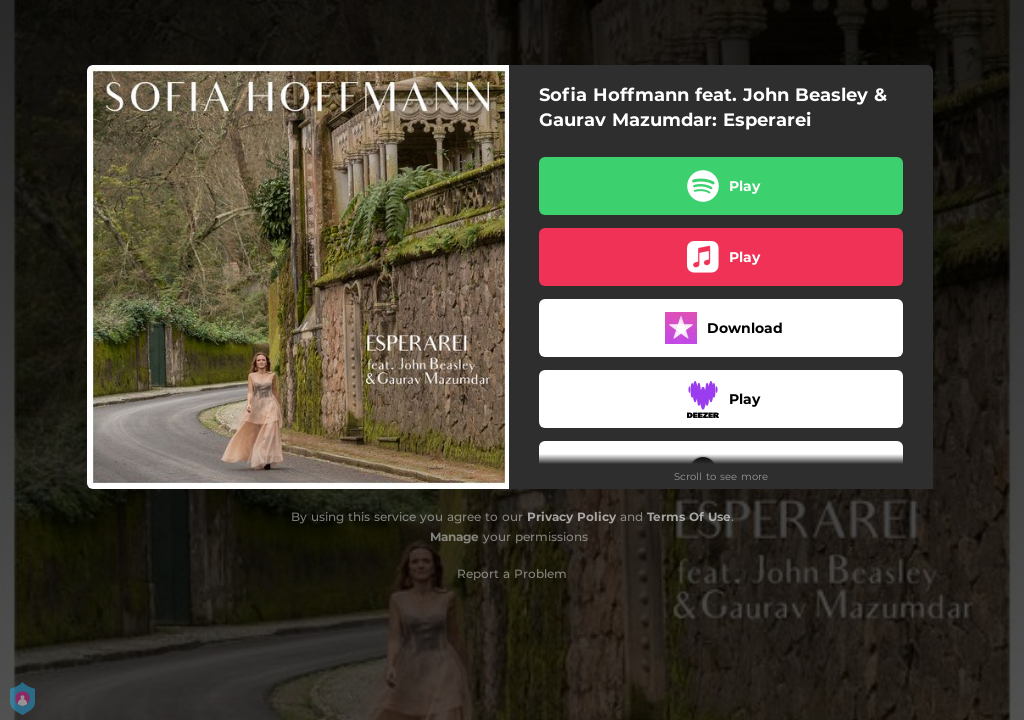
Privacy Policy (571, 516)
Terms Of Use (689, 516)
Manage (454, 536)
